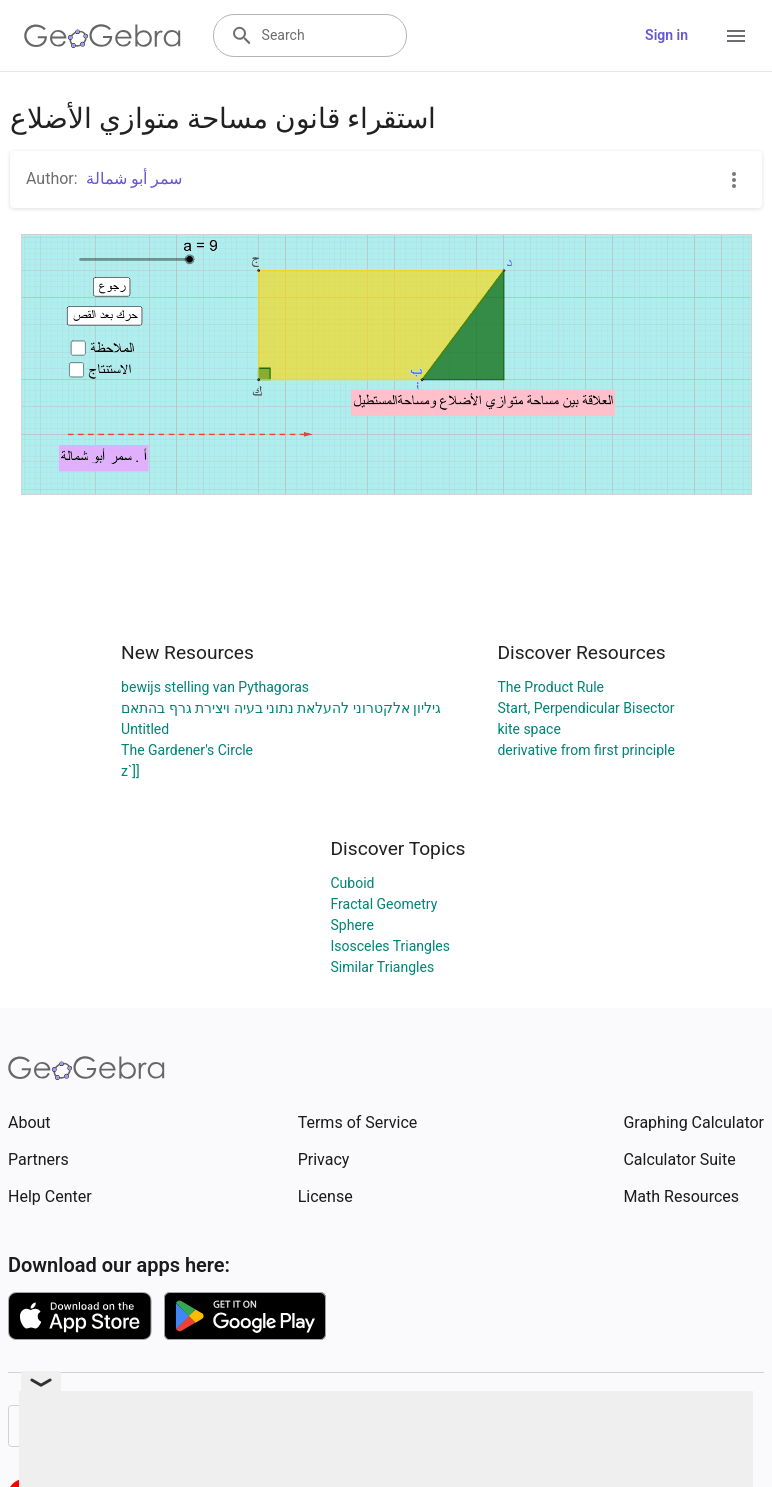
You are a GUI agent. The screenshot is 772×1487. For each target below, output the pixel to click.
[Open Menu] (736, 36)
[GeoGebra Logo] (102, 36)
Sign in (666, 35)
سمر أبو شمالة (134, 178)
